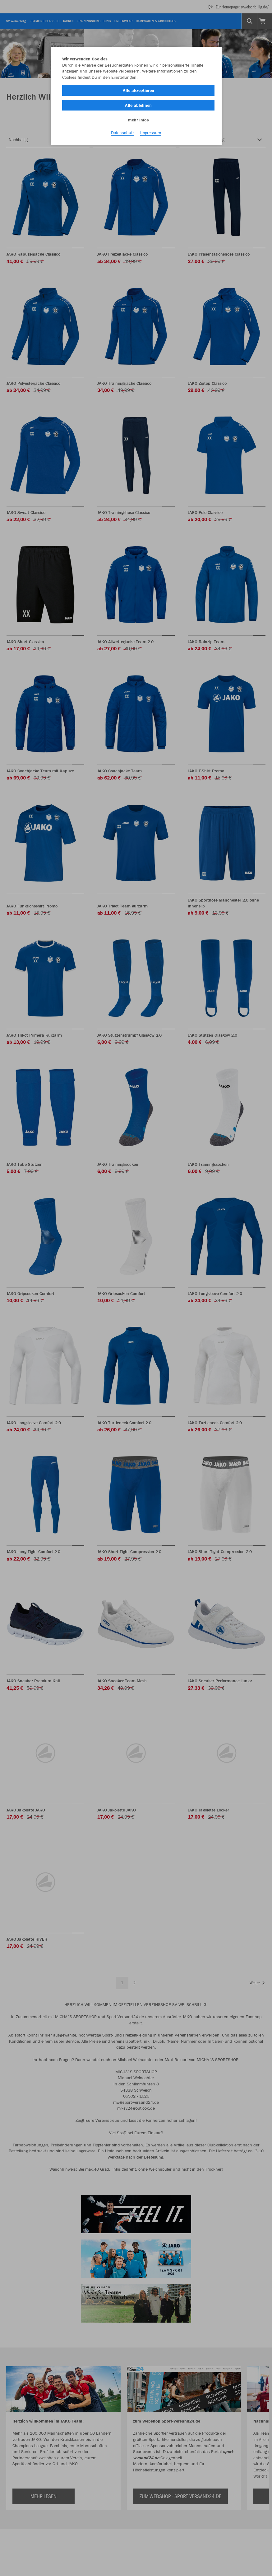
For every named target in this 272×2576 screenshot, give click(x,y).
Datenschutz (122, 134)
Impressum (150, 134)
